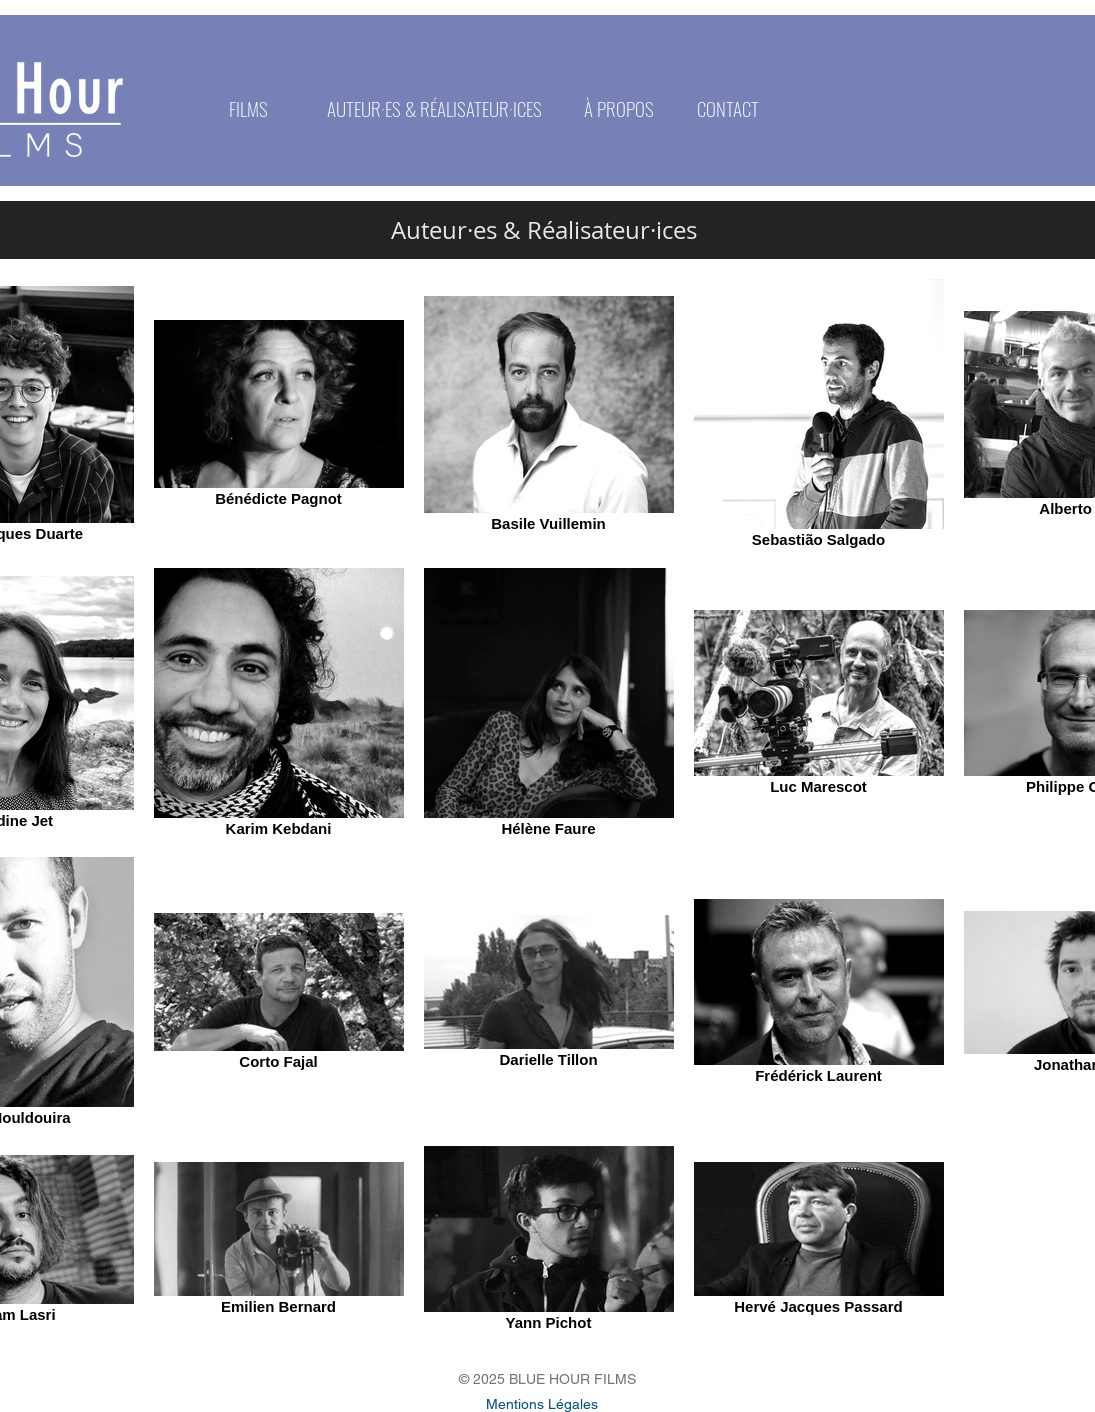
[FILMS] (249, 108)
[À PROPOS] (619, 108)
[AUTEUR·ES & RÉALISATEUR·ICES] (434, 108)
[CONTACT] (728, 108)
